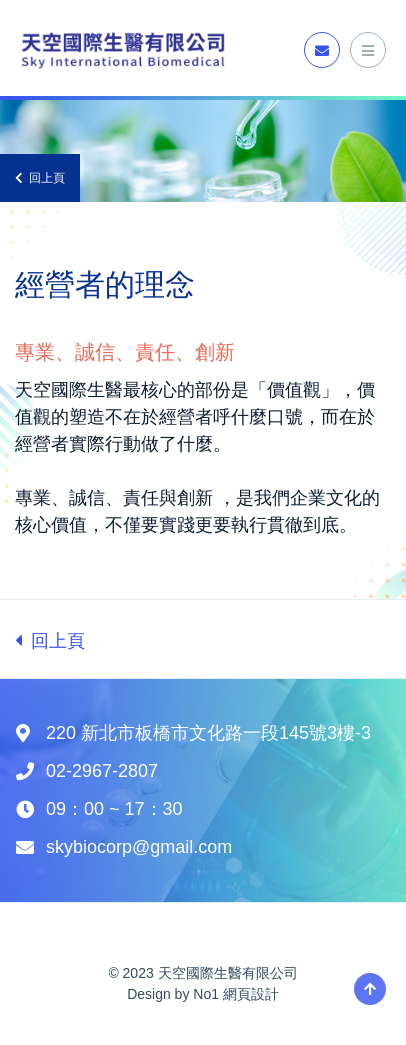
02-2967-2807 (102, 771)
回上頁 (40, 178)
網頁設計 (251, 994)
